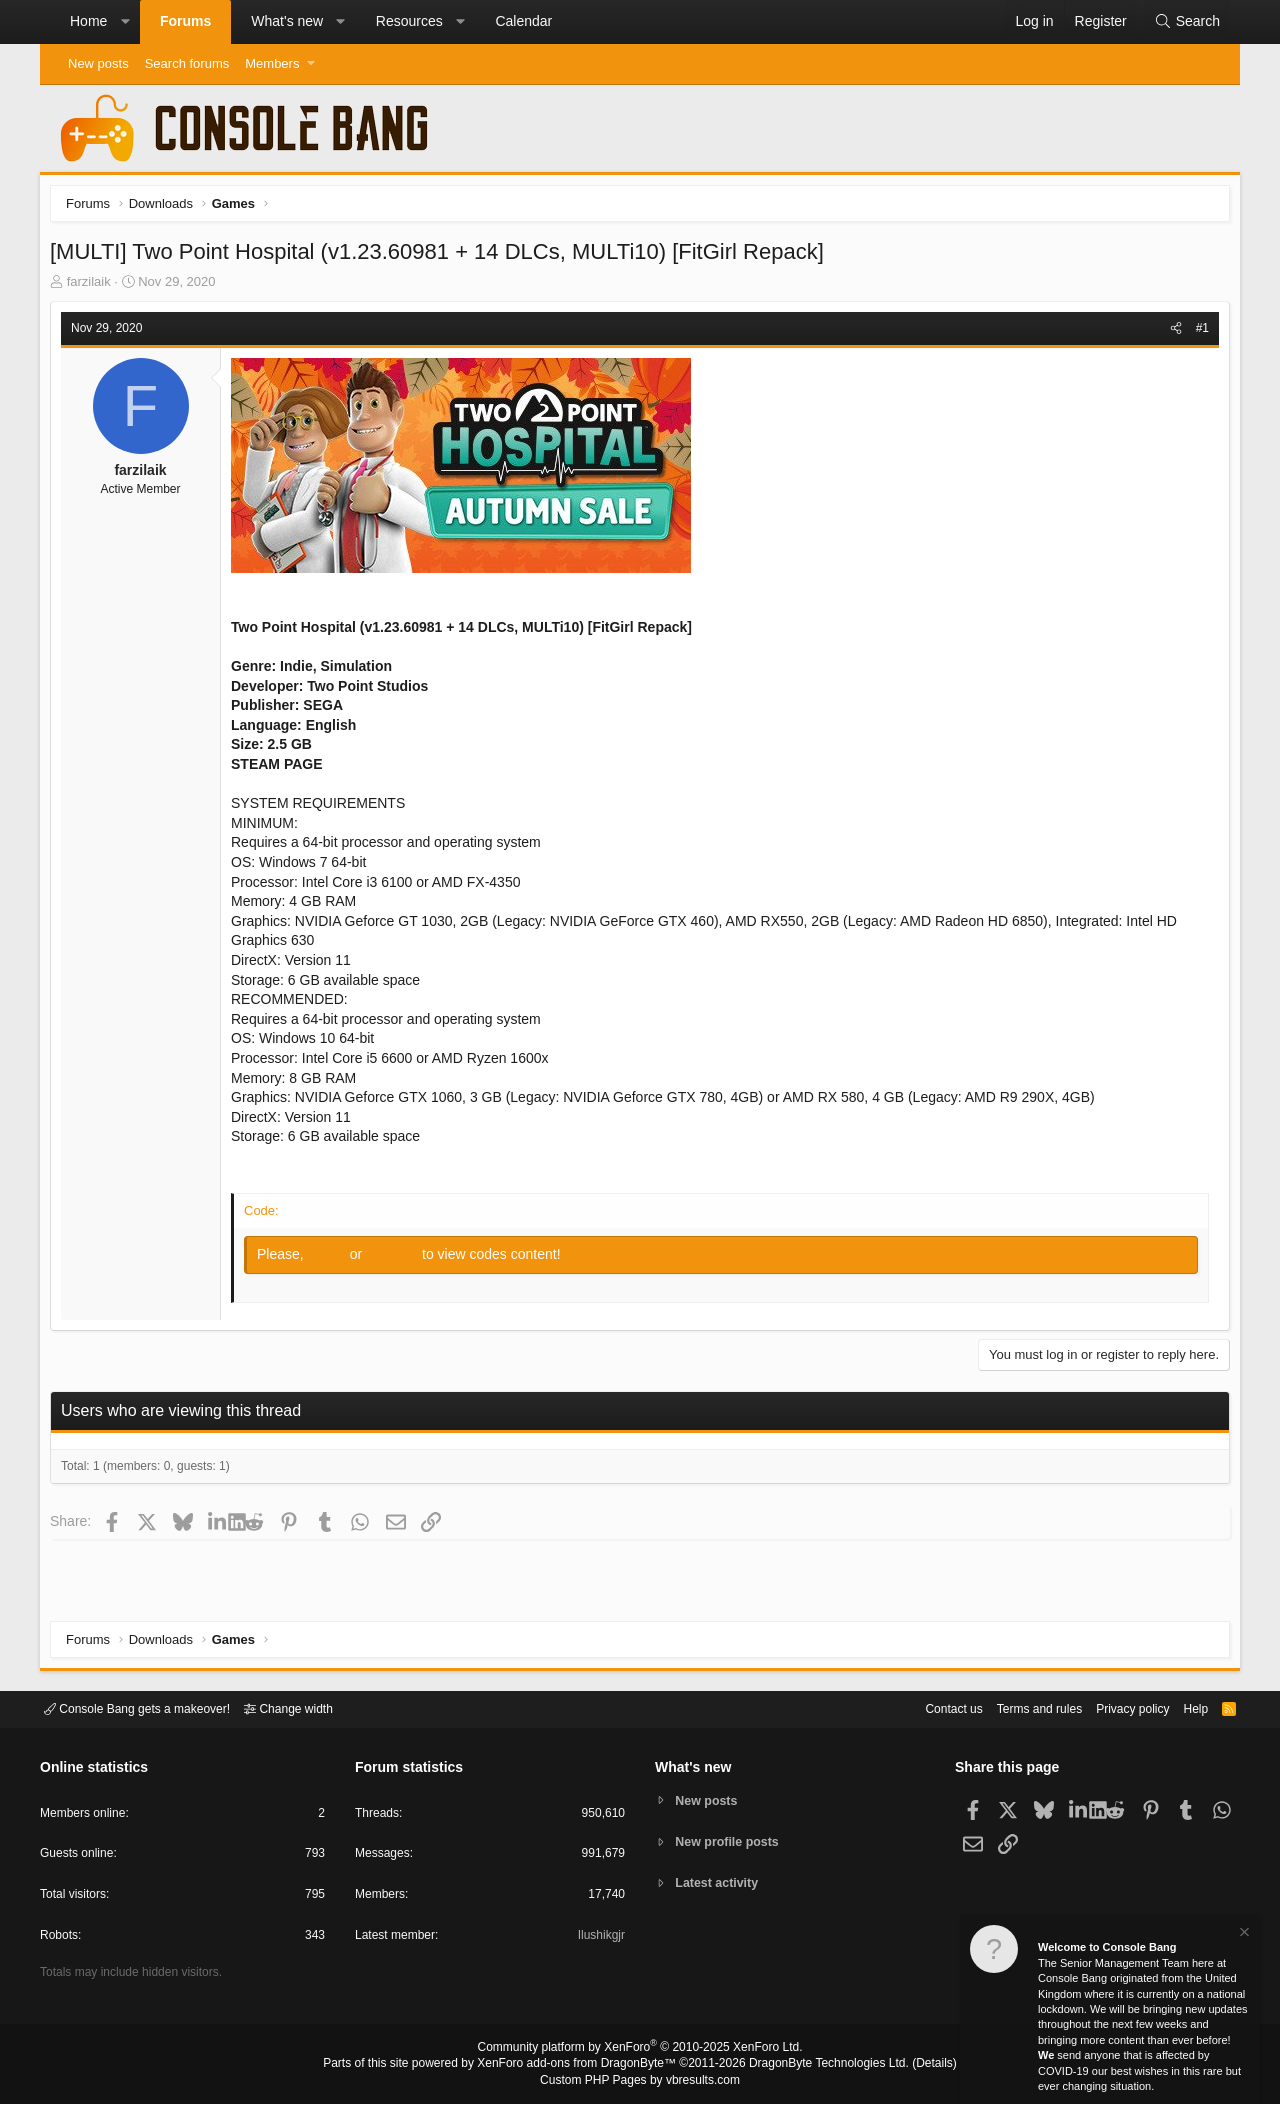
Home (88, 21)
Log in (334, 1259)
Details (910, 2065)
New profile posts (731, 1841)
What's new (287, 21)
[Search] (1187, 22)
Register (399, 1259)
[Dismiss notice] (1243, 1934)
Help (1183, 1707)
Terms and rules (1015, 1707)
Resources (409, 21)
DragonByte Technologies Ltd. (813, 2065)
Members (272, 63)
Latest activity (720, 1884)
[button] (125, 22)
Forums (185, 21)
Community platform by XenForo (640, 2050)
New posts (98, 63)
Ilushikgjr (599, 1938)
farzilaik (94, 286)
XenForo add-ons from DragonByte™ (582, 2065)
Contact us (923, 1707)
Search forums (187, 63)
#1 (1197, 333)
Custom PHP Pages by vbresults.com (639, 2081)
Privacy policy (1115, 1707)
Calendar (523, 21)
